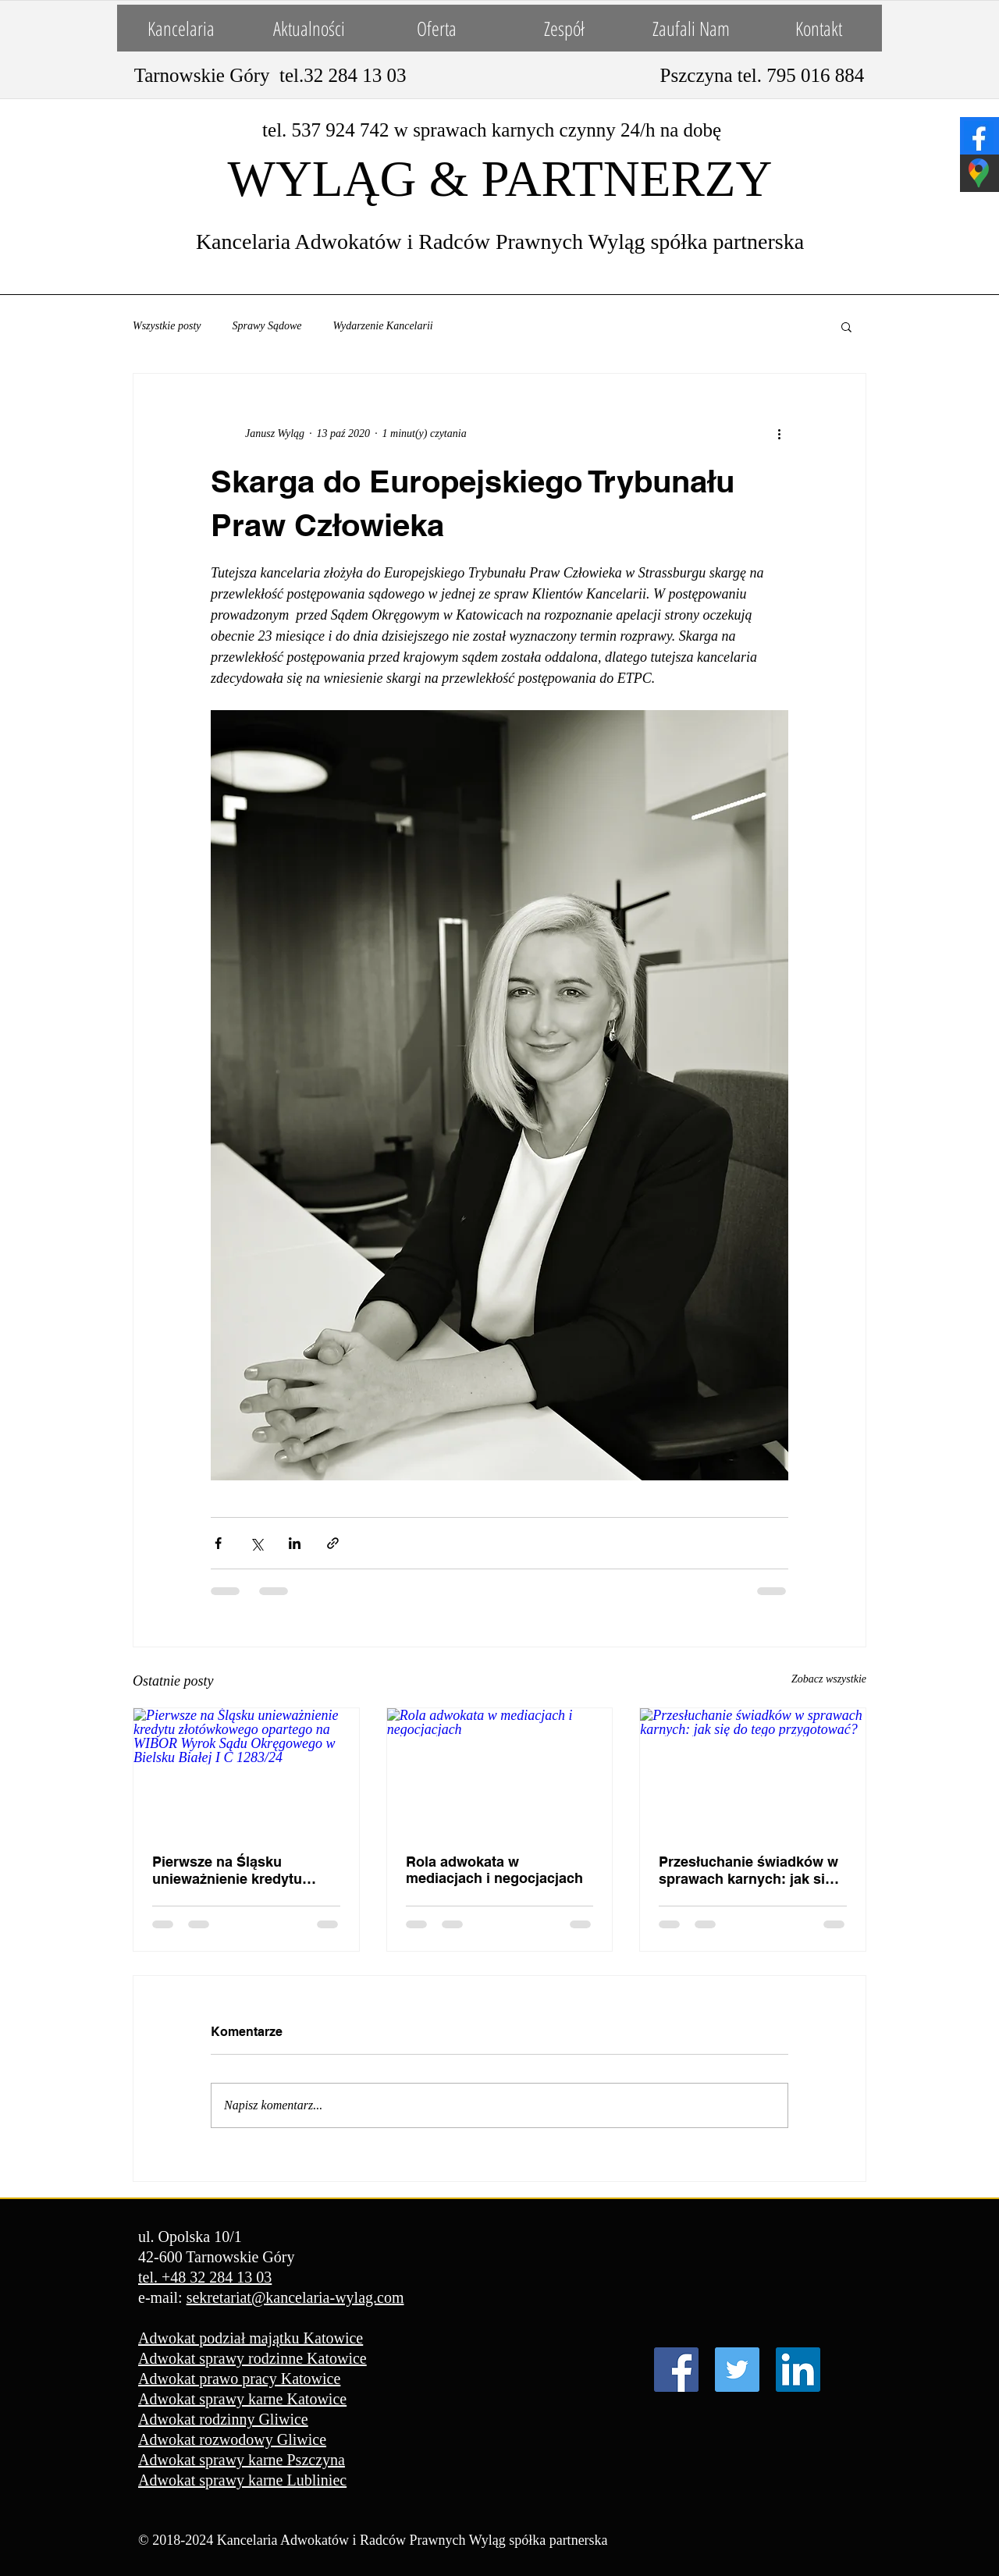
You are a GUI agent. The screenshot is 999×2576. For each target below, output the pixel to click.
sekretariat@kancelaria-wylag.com (295, 2297)
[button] (846, 326)
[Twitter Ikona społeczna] (737, 2369)
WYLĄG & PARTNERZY (500, 179)
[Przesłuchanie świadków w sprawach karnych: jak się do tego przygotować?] (753, 1771)
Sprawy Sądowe (266, 326)
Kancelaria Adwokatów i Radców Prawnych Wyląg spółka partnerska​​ (500, 241)
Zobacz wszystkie (828, 1679)
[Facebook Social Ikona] (676, 2369)
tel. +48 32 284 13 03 (205, 2277)
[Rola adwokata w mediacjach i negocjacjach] (500, 1771)
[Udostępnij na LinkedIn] (294, 1543)
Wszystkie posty (167, 326)
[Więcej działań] (779, 433)
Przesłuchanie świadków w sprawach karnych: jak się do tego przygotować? (748, 1870)
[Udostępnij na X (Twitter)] (256, 1543)
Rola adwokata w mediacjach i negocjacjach (494, 1869)
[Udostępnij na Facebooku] (218, 1543)
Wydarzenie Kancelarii (383, 326)
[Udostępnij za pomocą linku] (332, 1543)
